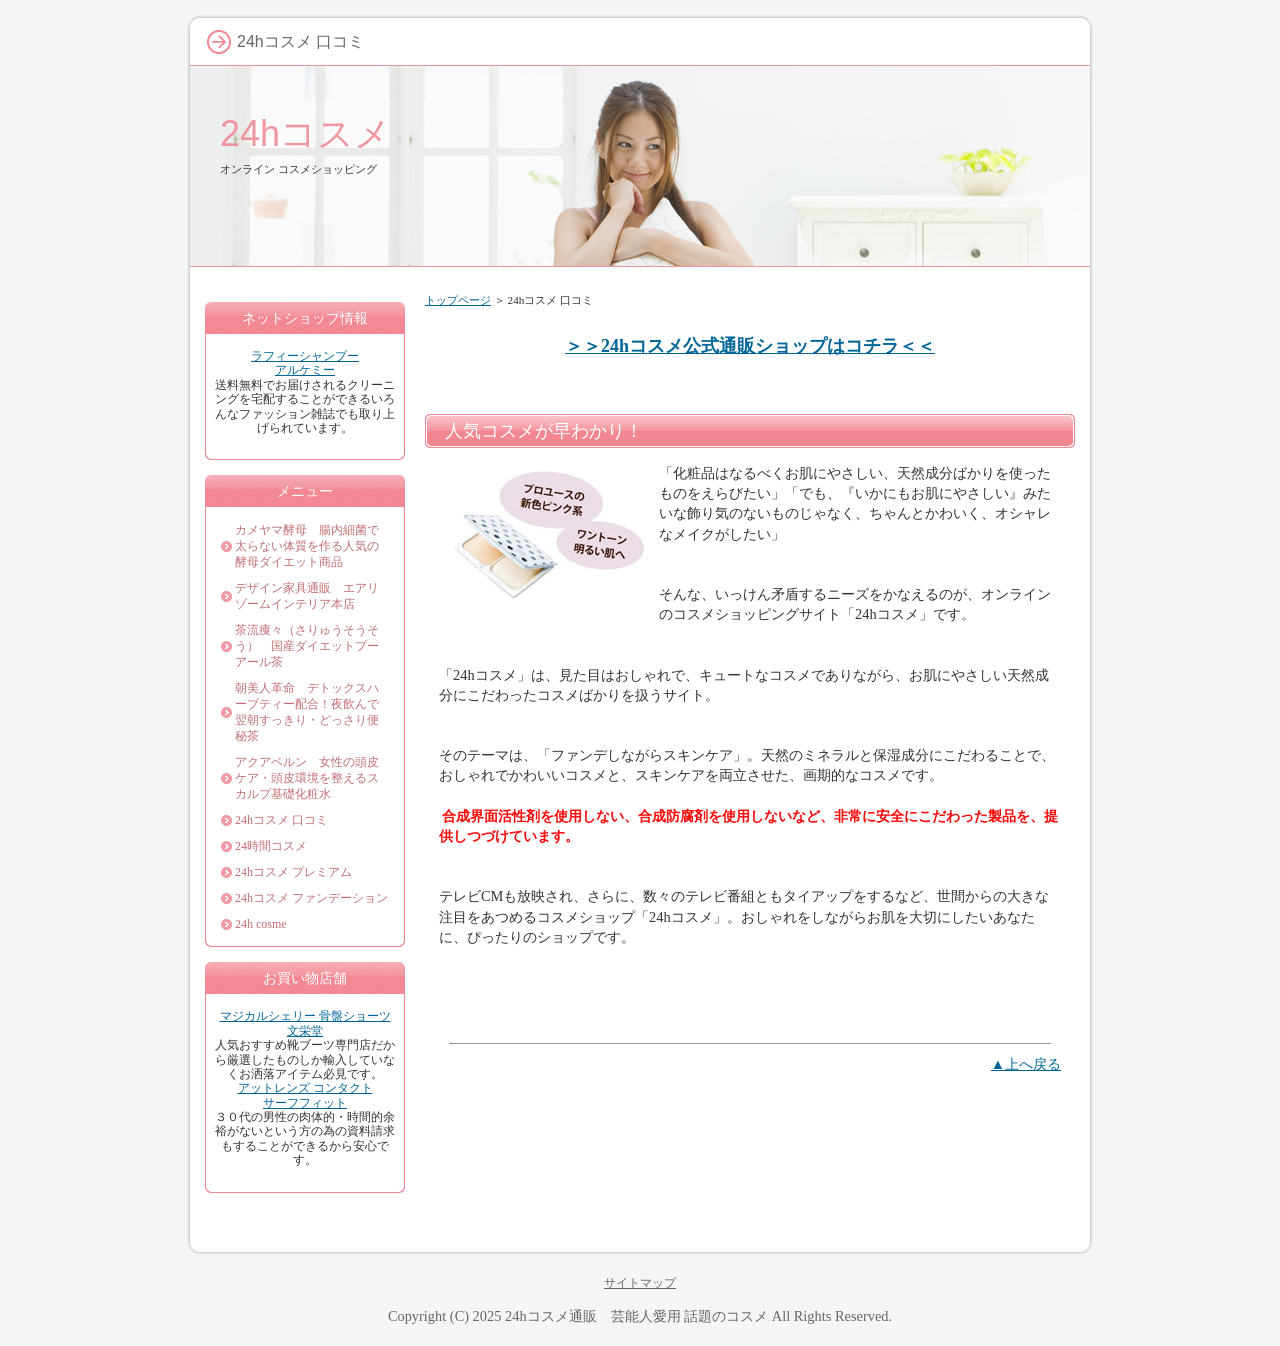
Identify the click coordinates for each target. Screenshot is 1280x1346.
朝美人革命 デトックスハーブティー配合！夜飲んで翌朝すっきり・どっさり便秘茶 (307, 712)
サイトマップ (640, 1283)
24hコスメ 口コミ (281, 820)
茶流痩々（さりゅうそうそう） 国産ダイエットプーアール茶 (307, 646)
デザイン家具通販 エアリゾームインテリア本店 (307, 596)
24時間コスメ (271, 846)
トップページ (458, 300)
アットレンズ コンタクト (305, 1088)
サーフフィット (305, 1103)
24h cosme (261, 924)
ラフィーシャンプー (305, 356)
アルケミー (305, 370)
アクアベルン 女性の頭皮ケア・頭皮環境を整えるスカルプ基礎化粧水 (307, 778)
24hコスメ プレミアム (293, 872)
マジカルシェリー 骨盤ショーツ (305, 1016)
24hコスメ (305, 133)
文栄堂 (305, 1031)
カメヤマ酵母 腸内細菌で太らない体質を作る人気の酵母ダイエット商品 (307, 546)
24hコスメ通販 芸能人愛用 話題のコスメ (636, 1316)
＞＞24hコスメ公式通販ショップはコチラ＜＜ (750, 346)
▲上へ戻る (1026, 1064)
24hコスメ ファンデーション (311, 898)
